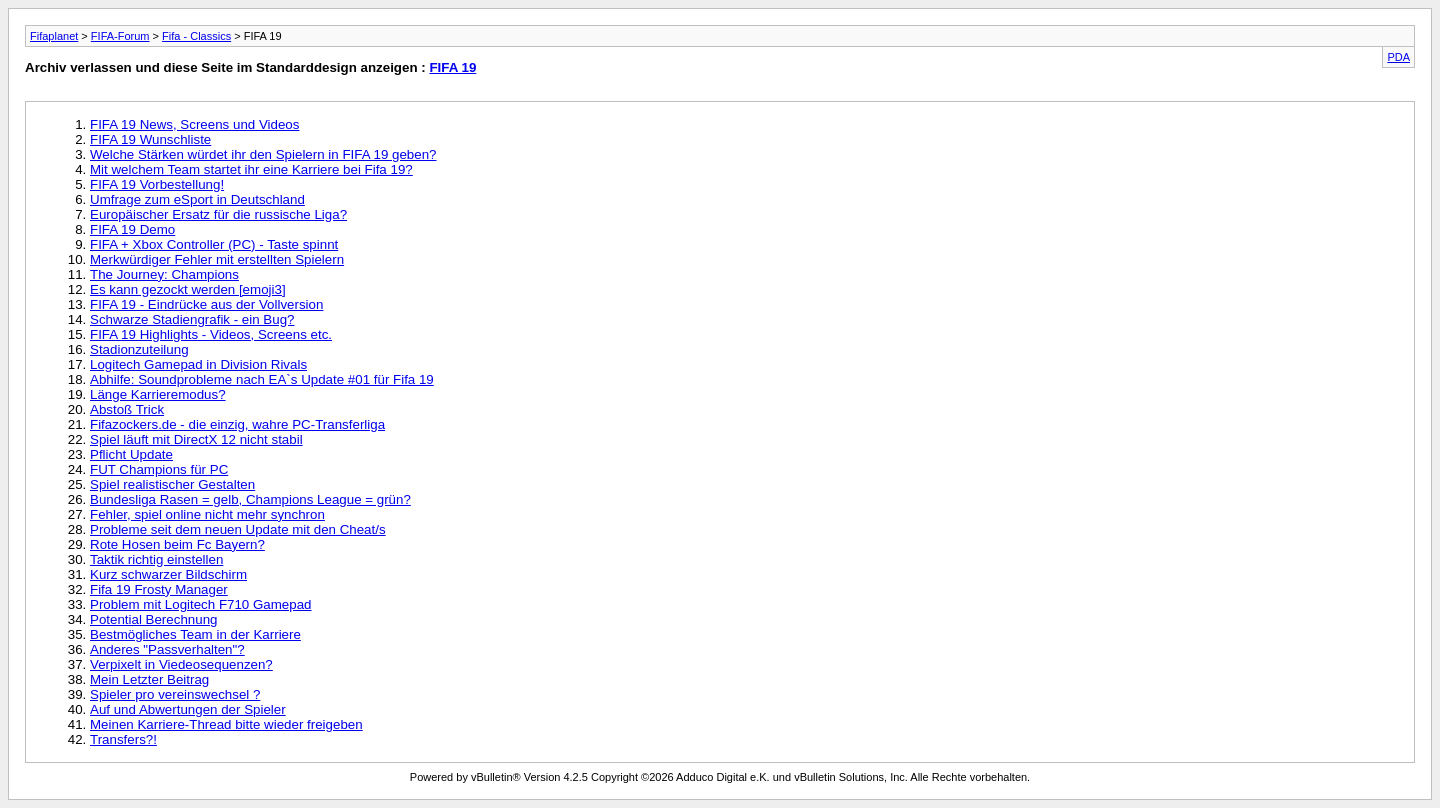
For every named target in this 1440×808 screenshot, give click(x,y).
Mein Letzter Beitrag (149, 679)
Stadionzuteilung (139, 349)
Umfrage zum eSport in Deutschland (197, 199)
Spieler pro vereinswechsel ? (175, 694)
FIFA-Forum (120, 36)
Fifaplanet (54, 36)
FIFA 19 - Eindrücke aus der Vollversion (206, 304)
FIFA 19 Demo (132, 229)
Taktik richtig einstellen (156, 559)
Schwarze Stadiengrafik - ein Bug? (192, 319)
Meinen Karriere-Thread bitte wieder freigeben (226, 724)
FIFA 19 (452, 67)
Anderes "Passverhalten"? (167, 649)
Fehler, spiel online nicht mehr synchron (207, 514)
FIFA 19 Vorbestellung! (157, 184)
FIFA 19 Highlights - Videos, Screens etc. (211, 334)
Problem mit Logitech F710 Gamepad (201, 604)
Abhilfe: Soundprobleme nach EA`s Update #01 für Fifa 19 (262, 379)
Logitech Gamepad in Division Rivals (198, 364)
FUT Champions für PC (159, 469)
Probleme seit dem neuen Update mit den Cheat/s (238, 529)
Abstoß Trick (127, 409)
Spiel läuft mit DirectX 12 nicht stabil (196, 439)
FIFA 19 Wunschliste (150, 139)
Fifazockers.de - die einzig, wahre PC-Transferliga (237, 424)
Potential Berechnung (153, 619)
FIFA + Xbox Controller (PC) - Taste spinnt (214, 244)
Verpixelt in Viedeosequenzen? (181, 664)
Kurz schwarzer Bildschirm (168, 574)
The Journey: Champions (164, 274)
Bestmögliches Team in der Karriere (195, 634)
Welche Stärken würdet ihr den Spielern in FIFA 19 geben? (263, 154)
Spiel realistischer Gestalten (172, 484)
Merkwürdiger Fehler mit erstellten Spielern (217, 259)
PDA (1398, 57)
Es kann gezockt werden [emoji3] (188, 289)
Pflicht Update (131, 454)
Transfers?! (123, 739)
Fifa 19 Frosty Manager (159, 589)
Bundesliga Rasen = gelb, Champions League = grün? (250, 499)
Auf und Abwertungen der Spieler (188, 709)
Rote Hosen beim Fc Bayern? (177, 544)
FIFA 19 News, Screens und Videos (194, 124)
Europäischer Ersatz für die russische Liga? (218, 214)
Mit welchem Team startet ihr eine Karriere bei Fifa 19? (251, 169)
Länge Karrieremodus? (158, 394)
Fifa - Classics (196, 36)
